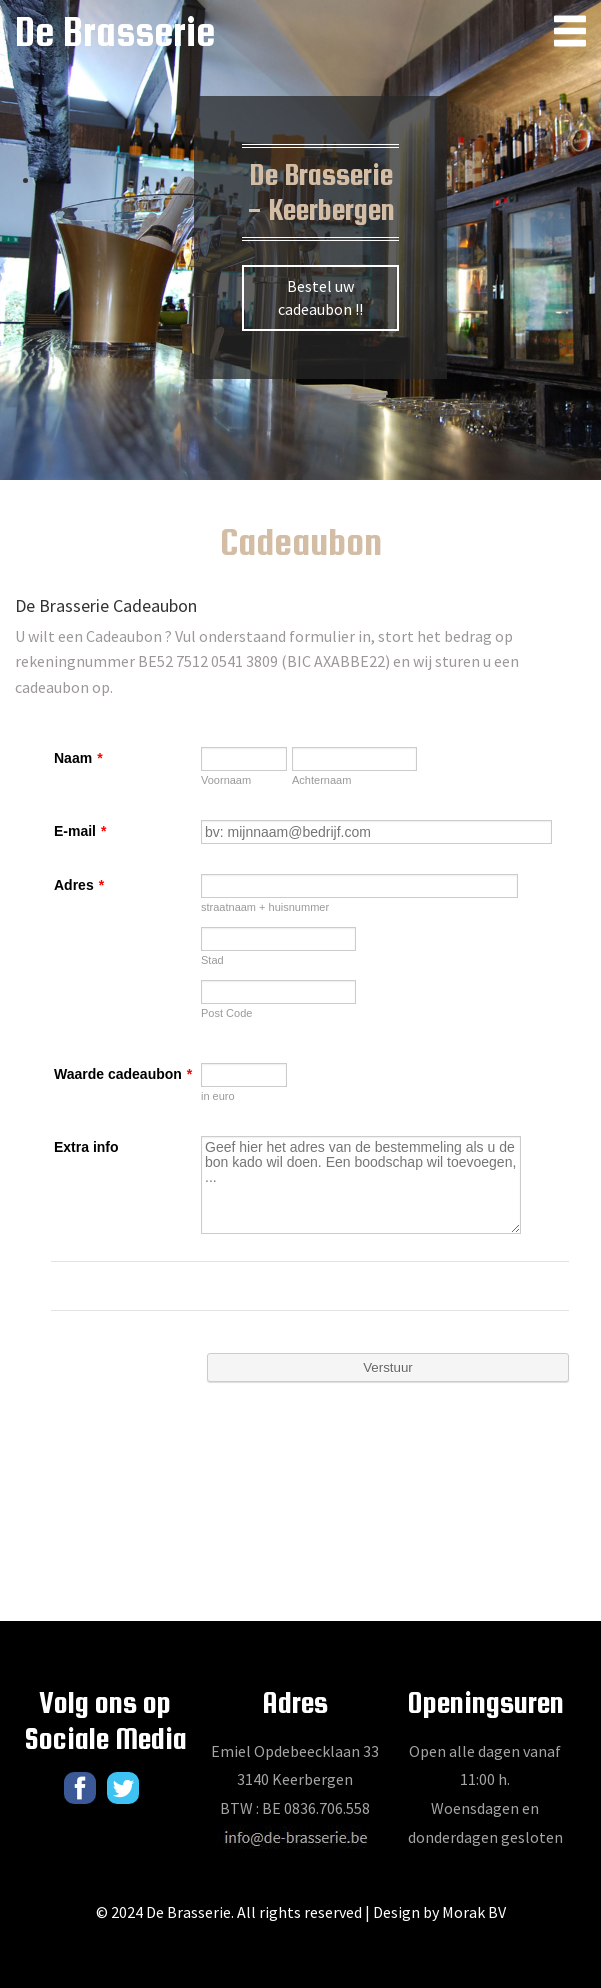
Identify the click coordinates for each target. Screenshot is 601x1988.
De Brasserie (115, 31)
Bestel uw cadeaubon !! (320, 297)
